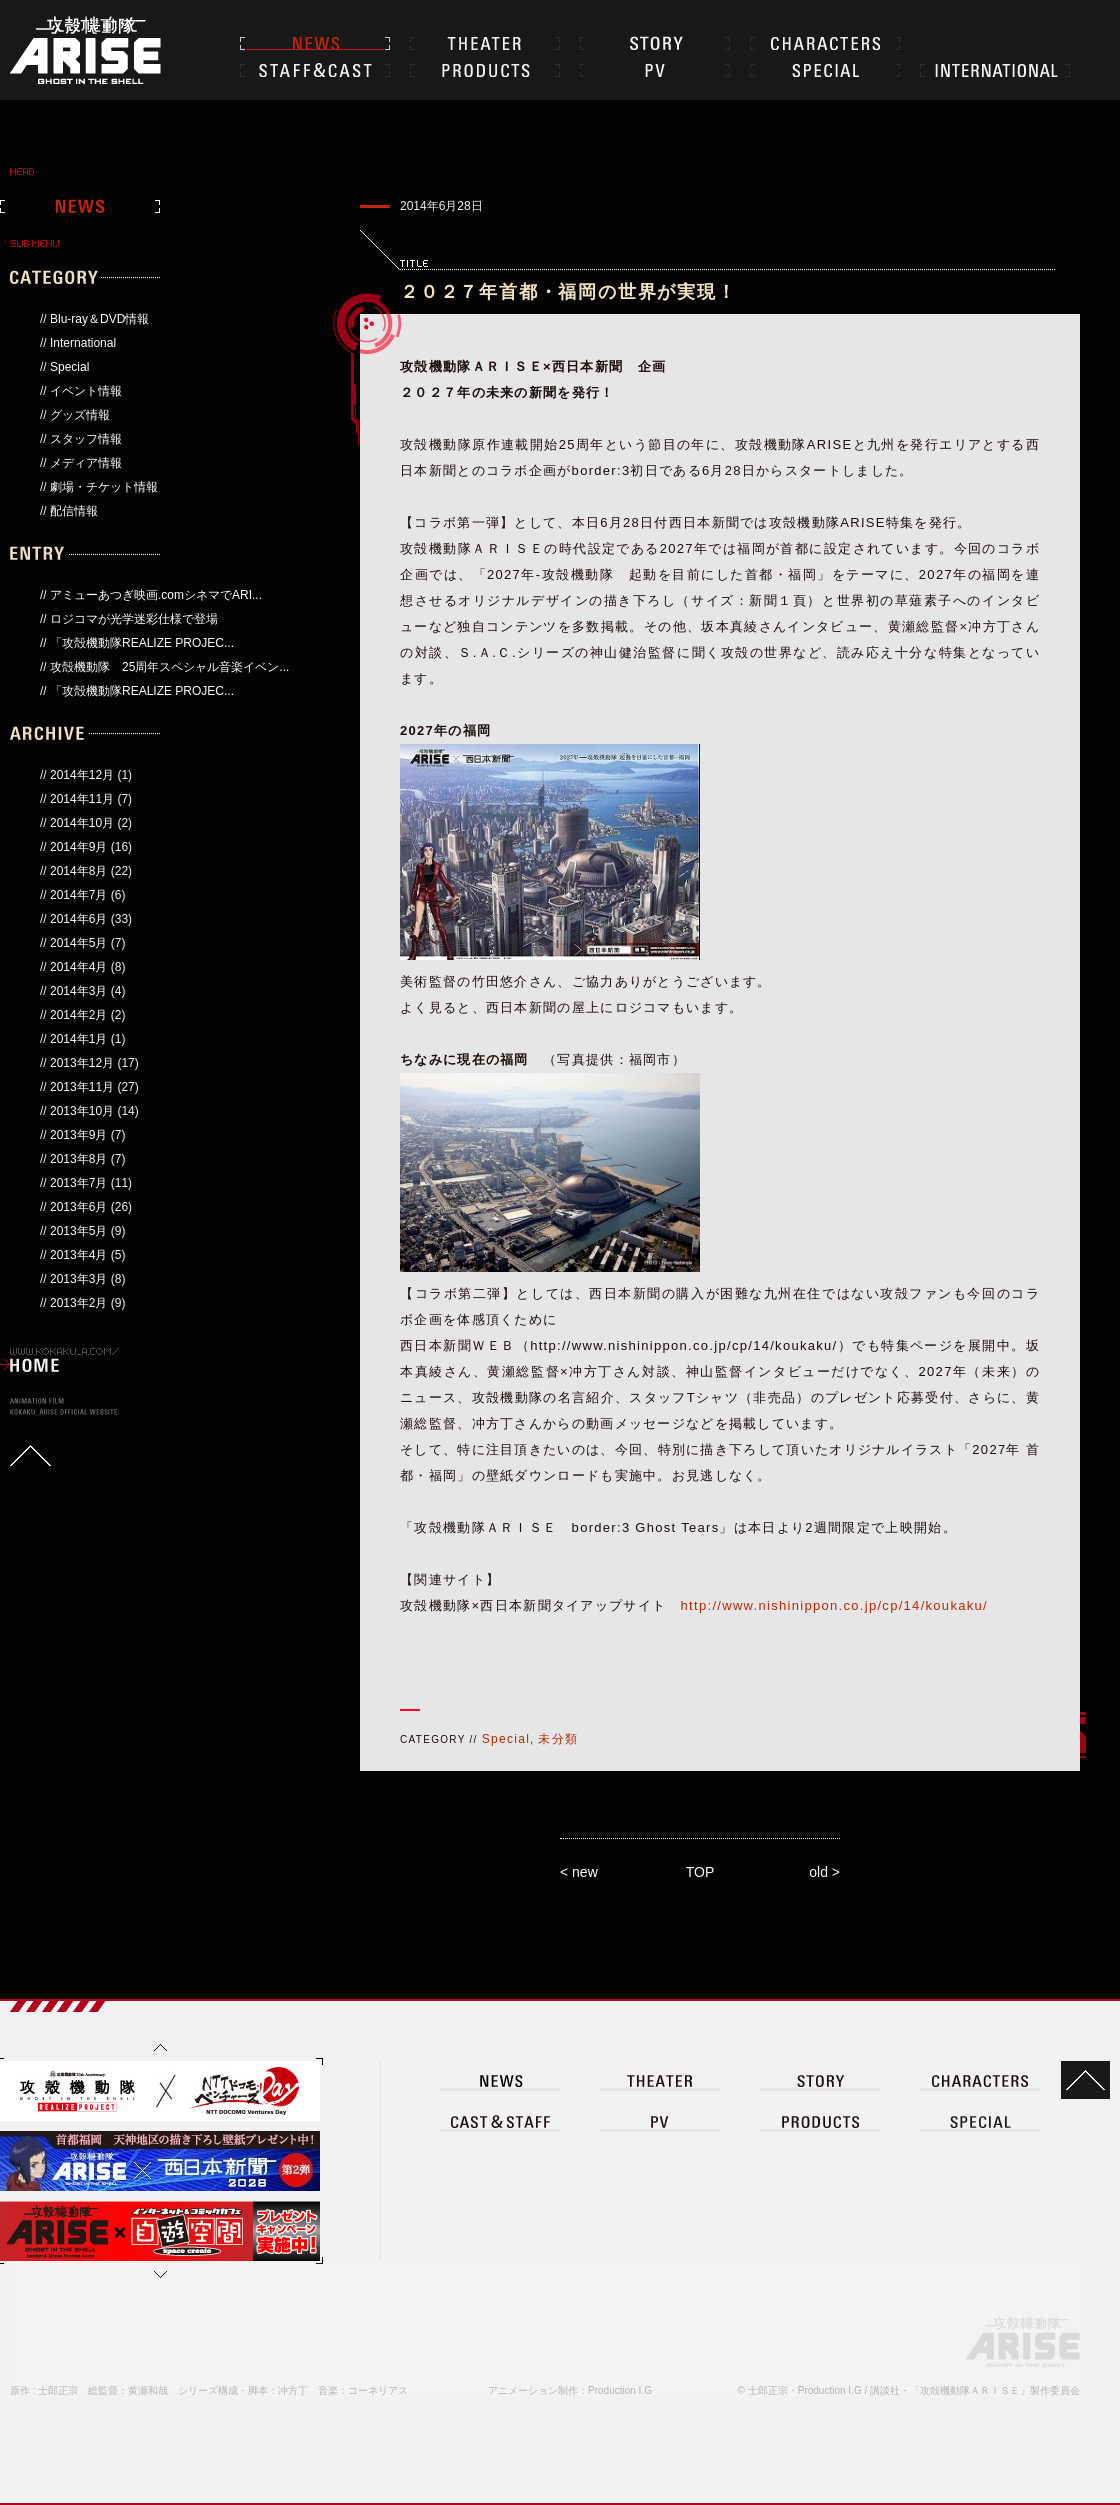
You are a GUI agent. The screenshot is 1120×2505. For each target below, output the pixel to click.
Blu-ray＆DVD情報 (99, 319)
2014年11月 (82, 799)
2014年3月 (78, 991)
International (83, 343)
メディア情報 (86, 463)
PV (655, 70)
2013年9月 (78, 1135)
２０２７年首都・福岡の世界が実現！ (568, 292)
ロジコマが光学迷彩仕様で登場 (134, 619)
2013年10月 (82, 1111)
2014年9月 (78, 847)
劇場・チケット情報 (104, 487)
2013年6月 (78, 1207)
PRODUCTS (485, 70)
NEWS (315, 43)
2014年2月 (78, 1015)
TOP (700, 1872)
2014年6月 (78, 919)
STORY (655, 43)
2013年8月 (78, 1159)
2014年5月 (78, 943)
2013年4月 (78, 1255)
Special (69, 367)
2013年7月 (78, 1183)
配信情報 (74, 511)
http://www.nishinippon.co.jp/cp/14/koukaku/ (834, 1605)
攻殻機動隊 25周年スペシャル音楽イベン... (169, 667)
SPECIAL (825, 70)
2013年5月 (78, 1231)
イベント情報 (86, 391)
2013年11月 (82, 1087)
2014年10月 (82, 823)
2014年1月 (78, 1039)
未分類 (558, 1739)
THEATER (485, 43)
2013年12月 (82, 1063)
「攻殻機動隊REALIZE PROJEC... (142, 643)
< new (579, 1872)
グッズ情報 (80, 415)
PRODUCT (820, 2121)
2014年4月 (78, 967)
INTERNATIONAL (995, 70)
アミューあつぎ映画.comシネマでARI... (156, 595)
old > (824, 1872)
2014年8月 (78, 871)
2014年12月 (82, 775)
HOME (35, 1365)
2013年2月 (78, 1303)
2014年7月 (78, 895)
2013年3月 (78, 1279)
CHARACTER (825, 43)
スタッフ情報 (86, 439)
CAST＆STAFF (315, 70)
